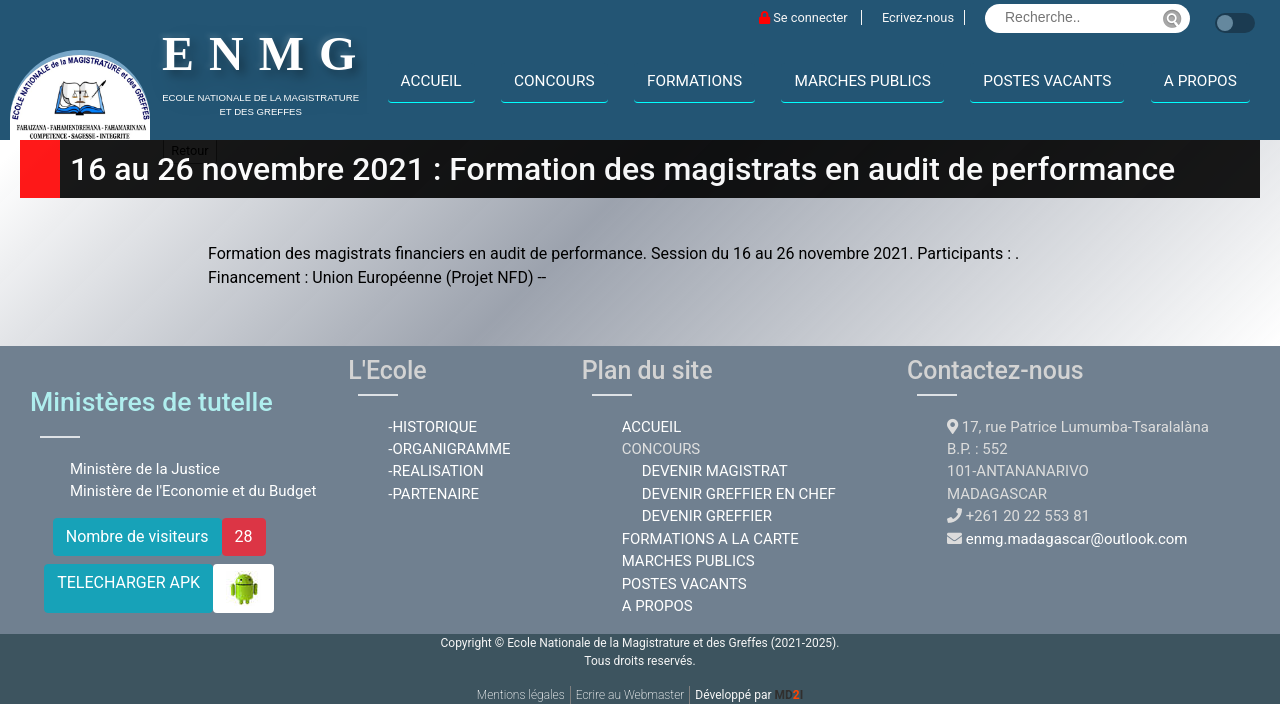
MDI (788, 695)
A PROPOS (1200, 81)
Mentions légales (521, 695)
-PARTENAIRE (433, 494)
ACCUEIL (431, 81)
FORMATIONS (694, 81)
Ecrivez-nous (918, 17)
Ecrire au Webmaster (630, 695)
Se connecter (805, 17)
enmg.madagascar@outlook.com (1077, 539)
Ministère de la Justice (145, 469)
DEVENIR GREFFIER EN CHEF (739, 494)
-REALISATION (435, 471)
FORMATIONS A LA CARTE (710, 539)
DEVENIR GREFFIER (707, 516)
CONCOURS (554, 81)
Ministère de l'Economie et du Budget (193, 491)
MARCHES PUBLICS (862, 81)
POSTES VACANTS (1047, 81)
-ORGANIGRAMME (449, 449)
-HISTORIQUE (432, 427)
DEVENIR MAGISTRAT (715, 471)
